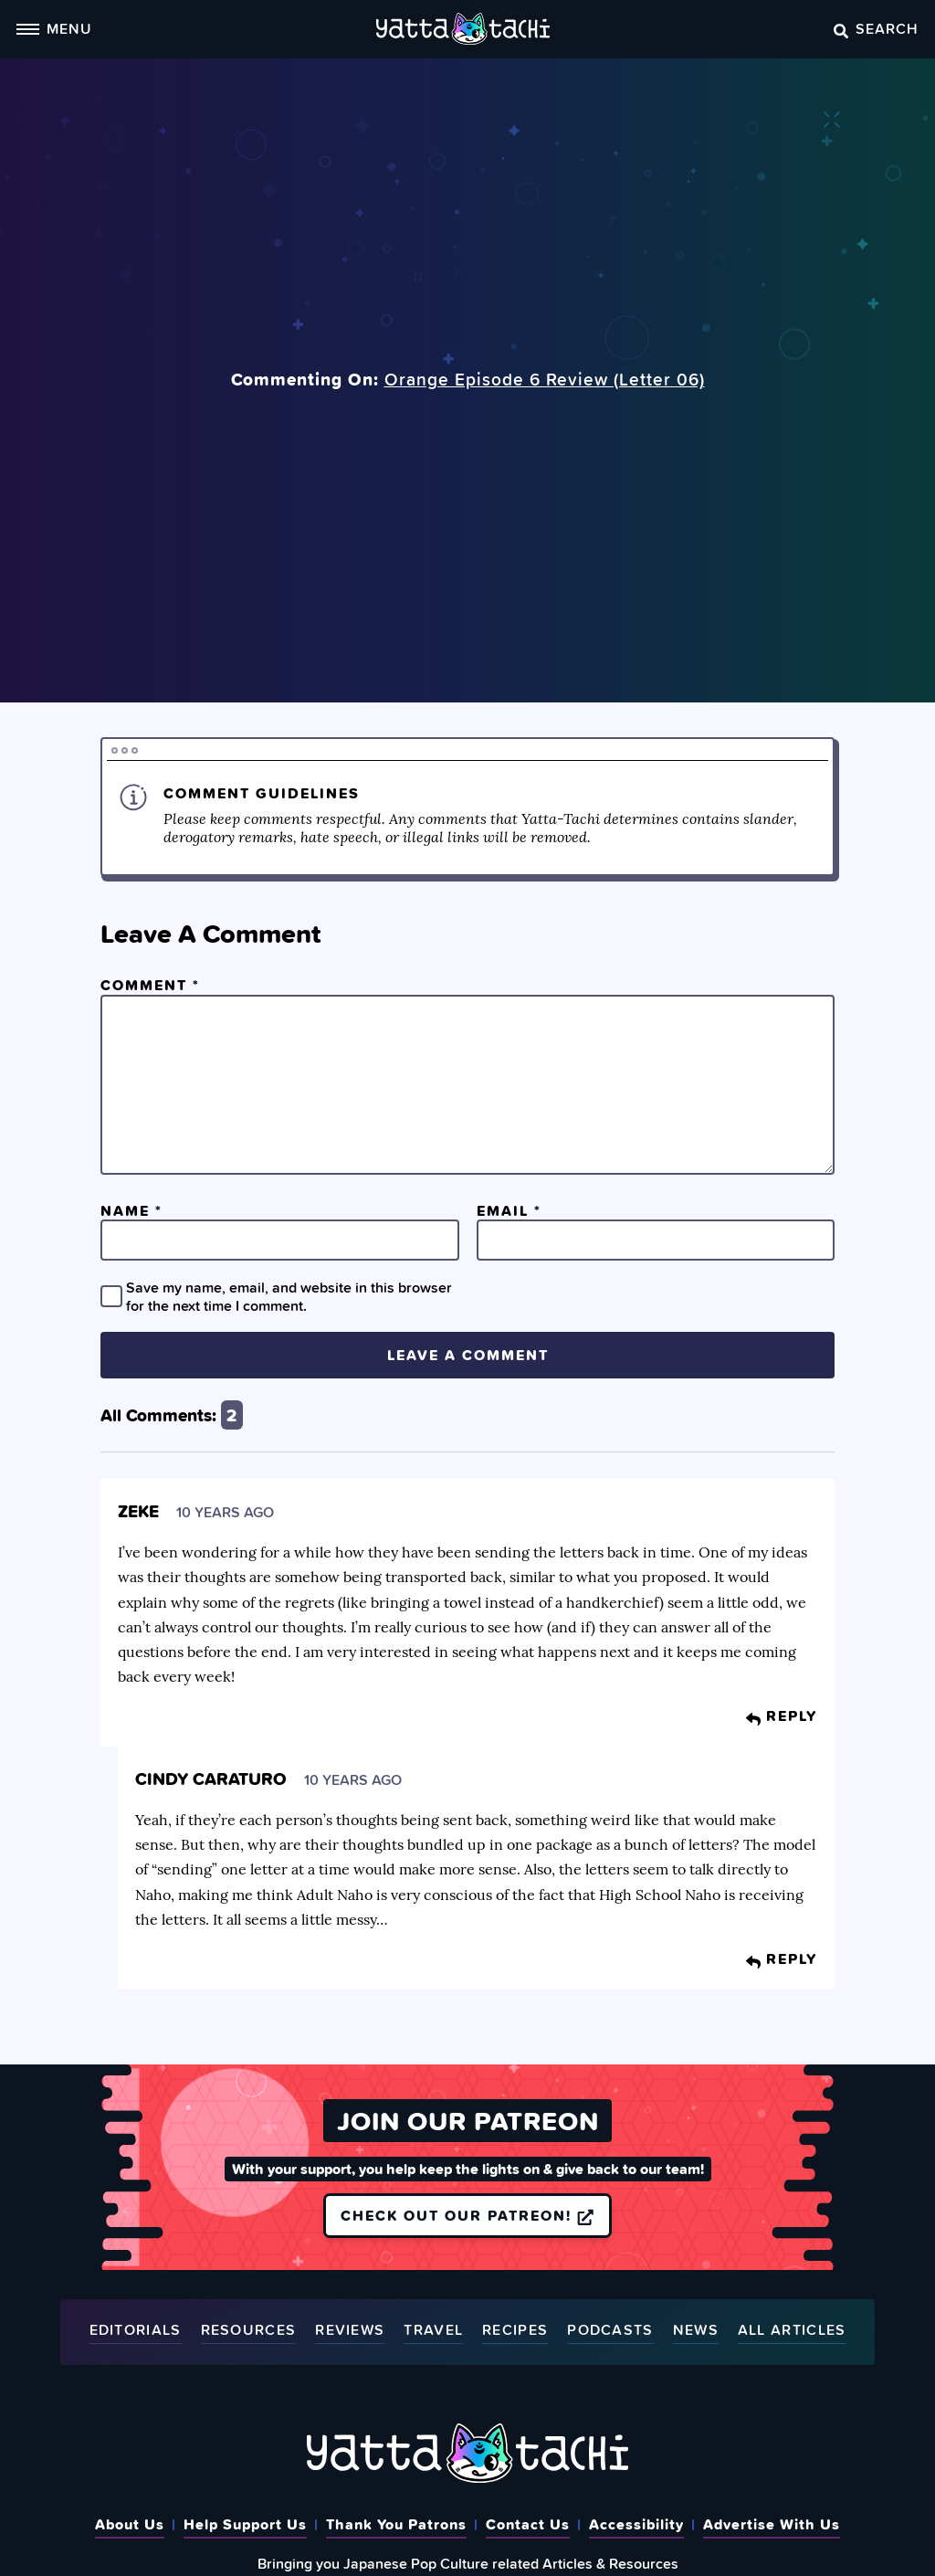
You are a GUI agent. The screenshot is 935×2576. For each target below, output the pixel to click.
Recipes (515, 2330)
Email (509, 1210)
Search (876, 28)
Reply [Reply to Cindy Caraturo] (781, 1958)
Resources (249, 2330)
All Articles (792, 2330)
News (696, 2330)
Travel (433, 2330)
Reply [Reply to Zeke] (781, 1715)
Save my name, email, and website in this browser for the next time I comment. (289, 1296)
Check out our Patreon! (467, 2215)
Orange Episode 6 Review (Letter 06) (544, 379)
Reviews (349, 2330)
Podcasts (610, 2330)
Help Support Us (245, 2524)
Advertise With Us (771, 2524)
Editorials (135, 2330)
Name (131, 1210)
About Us (129, 2524)
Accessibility (636, 2524)
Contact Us (528, 2524)
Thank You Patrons (396, 2524)
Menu (53, 28)
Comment (150, 985)
